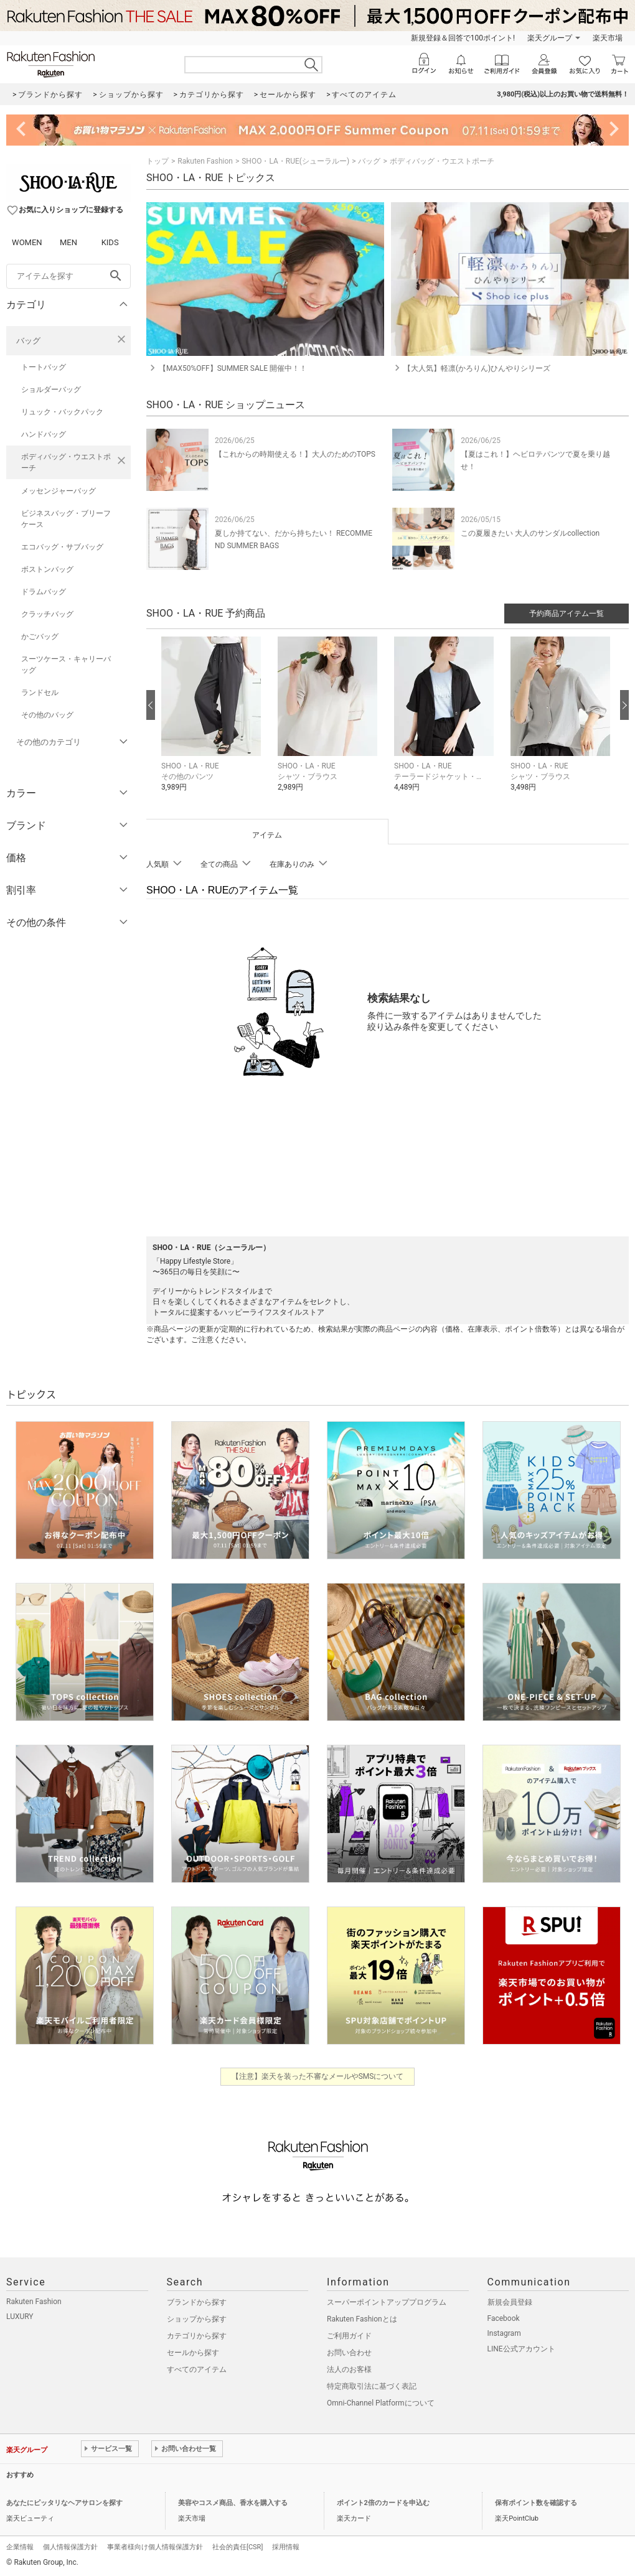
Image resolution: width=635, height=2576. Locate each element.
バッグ (28, 340)
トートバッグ (43, 367)
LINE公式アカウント (521, 2349)
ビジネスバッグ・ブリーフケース (66, 519)
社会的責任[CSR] (237, 2547)
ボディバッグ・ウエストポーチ (66, 462)
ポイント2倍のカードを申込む (383, 2503)
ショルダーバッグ (51, 389)
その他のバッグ (47, 715)
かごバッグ (40, 636)
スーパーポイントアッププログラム (386, 2302)
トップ (157, 161)
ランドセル (40, 692)
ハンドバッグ (43, 434)
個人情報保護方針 (70, 2547)
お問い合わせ (349, 2352)
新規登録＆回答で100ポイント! (463, 38)
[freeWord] (68, 276)
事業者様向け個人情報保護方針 (155, 2547)
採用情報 (285, 2547)
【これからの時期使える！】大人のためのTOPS (295, 454)
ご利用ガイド (349, 2335)
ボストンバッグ (47, 569)
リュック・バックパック (62, 412)
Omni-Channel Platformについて (381, 2403)
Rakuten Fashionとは (362, 2319)
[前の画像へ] (150, 705)
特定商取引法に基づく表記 (371, 2386)
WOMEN (27, 242)
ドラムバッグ (43, 591)
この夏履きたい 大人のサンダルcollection (530, 533)
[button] (213, 723)
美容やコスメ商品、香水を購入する (233, 2503)
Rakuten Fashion (205, 161)
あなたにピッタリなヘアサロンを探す (64, 2503)
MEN (68, 242)
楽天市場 (608, 38)
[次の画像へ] (624, 705)
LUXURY (20, 2316)
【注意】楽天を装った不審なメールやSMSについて (318, 2076)
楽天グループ (549, 38)
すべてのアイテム (197, 2369)
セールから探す (193, 2352)
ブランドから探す (197, 2302)
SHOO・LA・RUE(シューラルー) (295, 161)
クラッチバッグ (47, 614)
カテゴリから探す (197, 2335)
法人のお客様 (349, 2369)
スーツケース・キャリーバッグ (66, 664)
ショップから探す (197, 2319)
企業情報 (20, 2547)
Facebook (503, 2318)
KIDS (110, 242)
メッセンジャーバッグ (58, 491)
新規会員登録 (509, 2302)
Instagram (504, 2333)
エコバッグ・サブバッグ (62, 547)
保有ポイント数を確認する (536, 2503)
